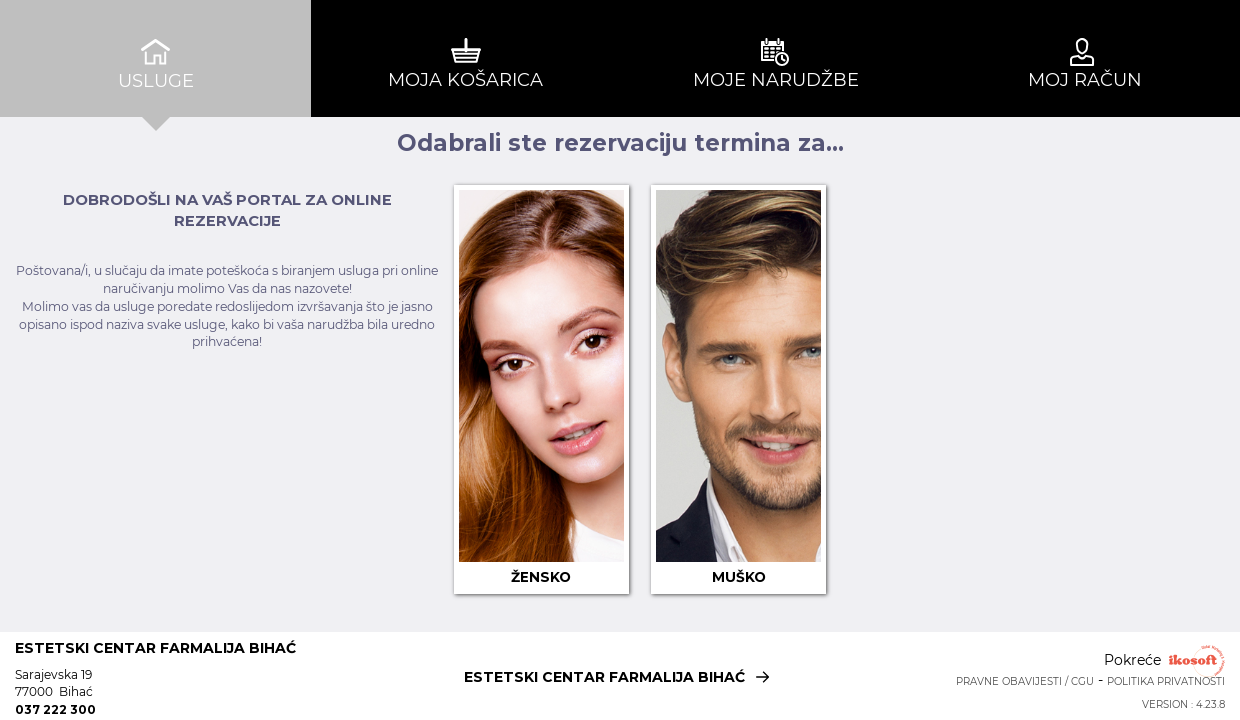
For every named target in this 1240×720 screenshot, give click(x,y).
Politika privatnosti (1166, 681)
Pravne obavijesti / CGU (1025, 681)
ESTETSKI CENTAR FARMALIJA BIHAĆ (620, 674)
